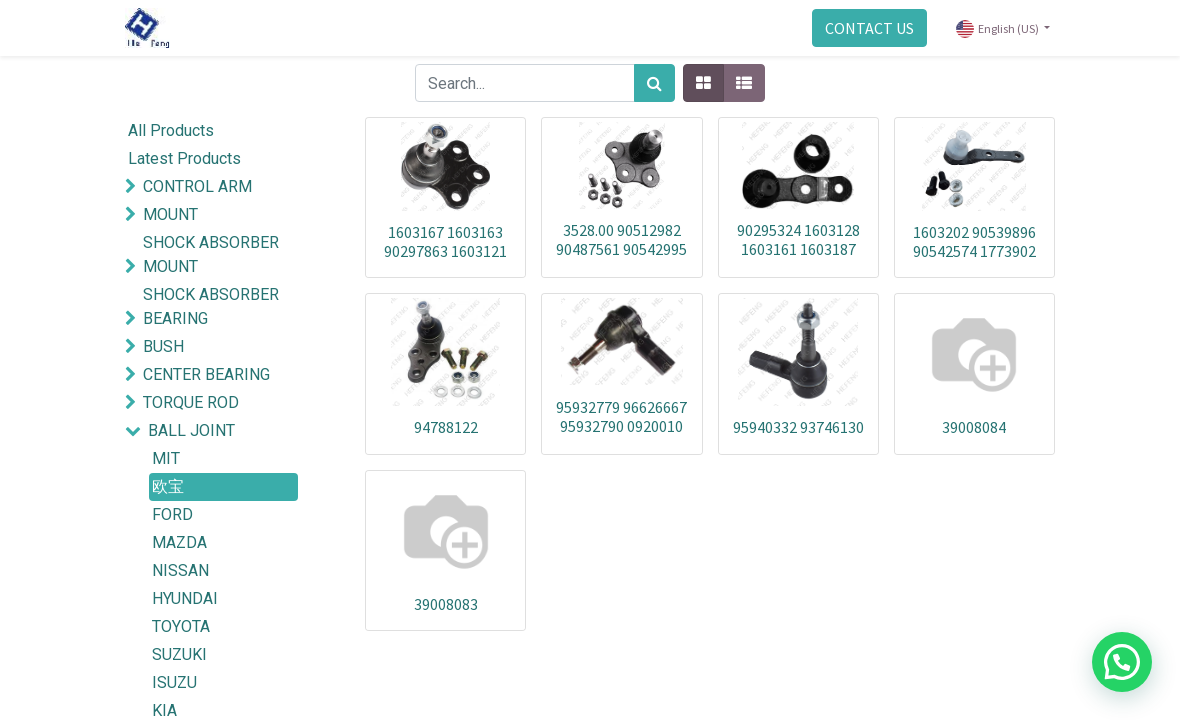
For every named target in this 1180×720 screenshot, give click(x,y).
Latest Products (184, 158)
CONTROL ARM (197, 186)
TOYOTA (181, 626)
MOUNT (170, 214)
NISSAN (180, 570)
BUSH (163, 346)
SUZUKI (179, 654)
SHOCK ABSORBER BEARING (211, 306)
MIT (166, 458)
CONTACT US (869, 28)
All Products (171, 130)
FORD (172, 514)
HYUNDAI (185, 598)
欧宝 (168, 486)
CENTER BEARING (206, 374)
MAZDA (179, 542)
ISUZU (174, 682)
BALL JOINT (191, 430)
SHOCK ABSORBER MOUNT (211, 254)
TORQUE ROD (191, 402)
